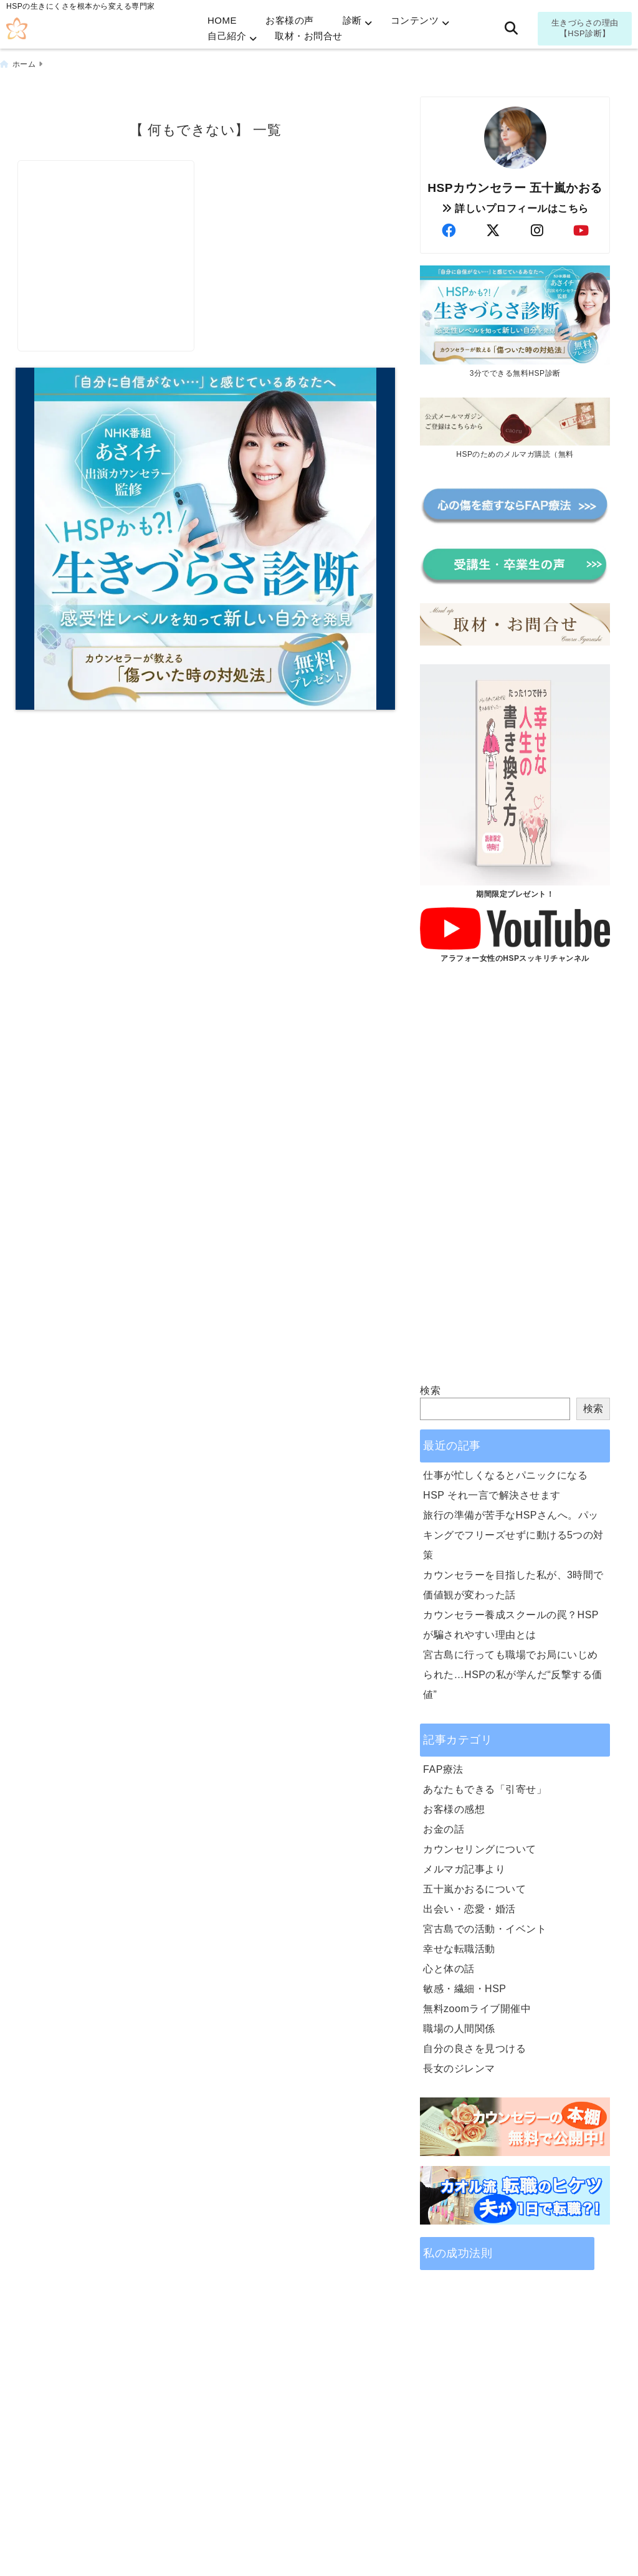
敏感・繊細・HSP (464, 1986)
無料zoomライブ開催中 (477, 2006)
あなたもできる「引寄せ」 (484, 1787)
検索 (430, 1388)
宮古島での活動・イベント (484, 1926)
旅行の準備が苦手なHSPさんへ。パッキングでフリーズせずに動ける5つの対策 (513, 1532)
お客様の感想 (454, 1806)
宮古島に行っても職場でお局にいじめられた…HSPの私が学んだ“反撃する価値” (512, 1672)
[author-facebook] (448, 228)
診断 (352, 20)
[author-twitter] (492, 228)
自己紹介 (226, 36)
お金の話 (443, 1826)
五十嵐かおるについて (474, 1886)
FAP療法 (443, 1767)
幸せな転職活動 (459, 1946)
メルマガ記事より (464, 1866)
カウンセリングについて (479, 1846)
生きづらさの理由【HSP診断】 (585, 28)
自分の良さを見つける (474, 2046)
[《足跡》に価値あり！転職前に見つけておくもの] (109, 219)
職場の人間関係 (459, 2026)
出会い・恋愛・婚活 (469, 1906)
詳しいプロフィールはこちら (515, 205)
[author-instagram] (537, 228)
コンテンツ (415, 20)
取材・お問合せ (309, 36)
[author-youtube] (581, 228)
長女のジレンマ (459, 2066)
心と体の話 (449, 1966)
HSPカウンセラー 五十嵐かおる (514, 184)
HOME (222, 20)
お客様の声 (289, 20)
